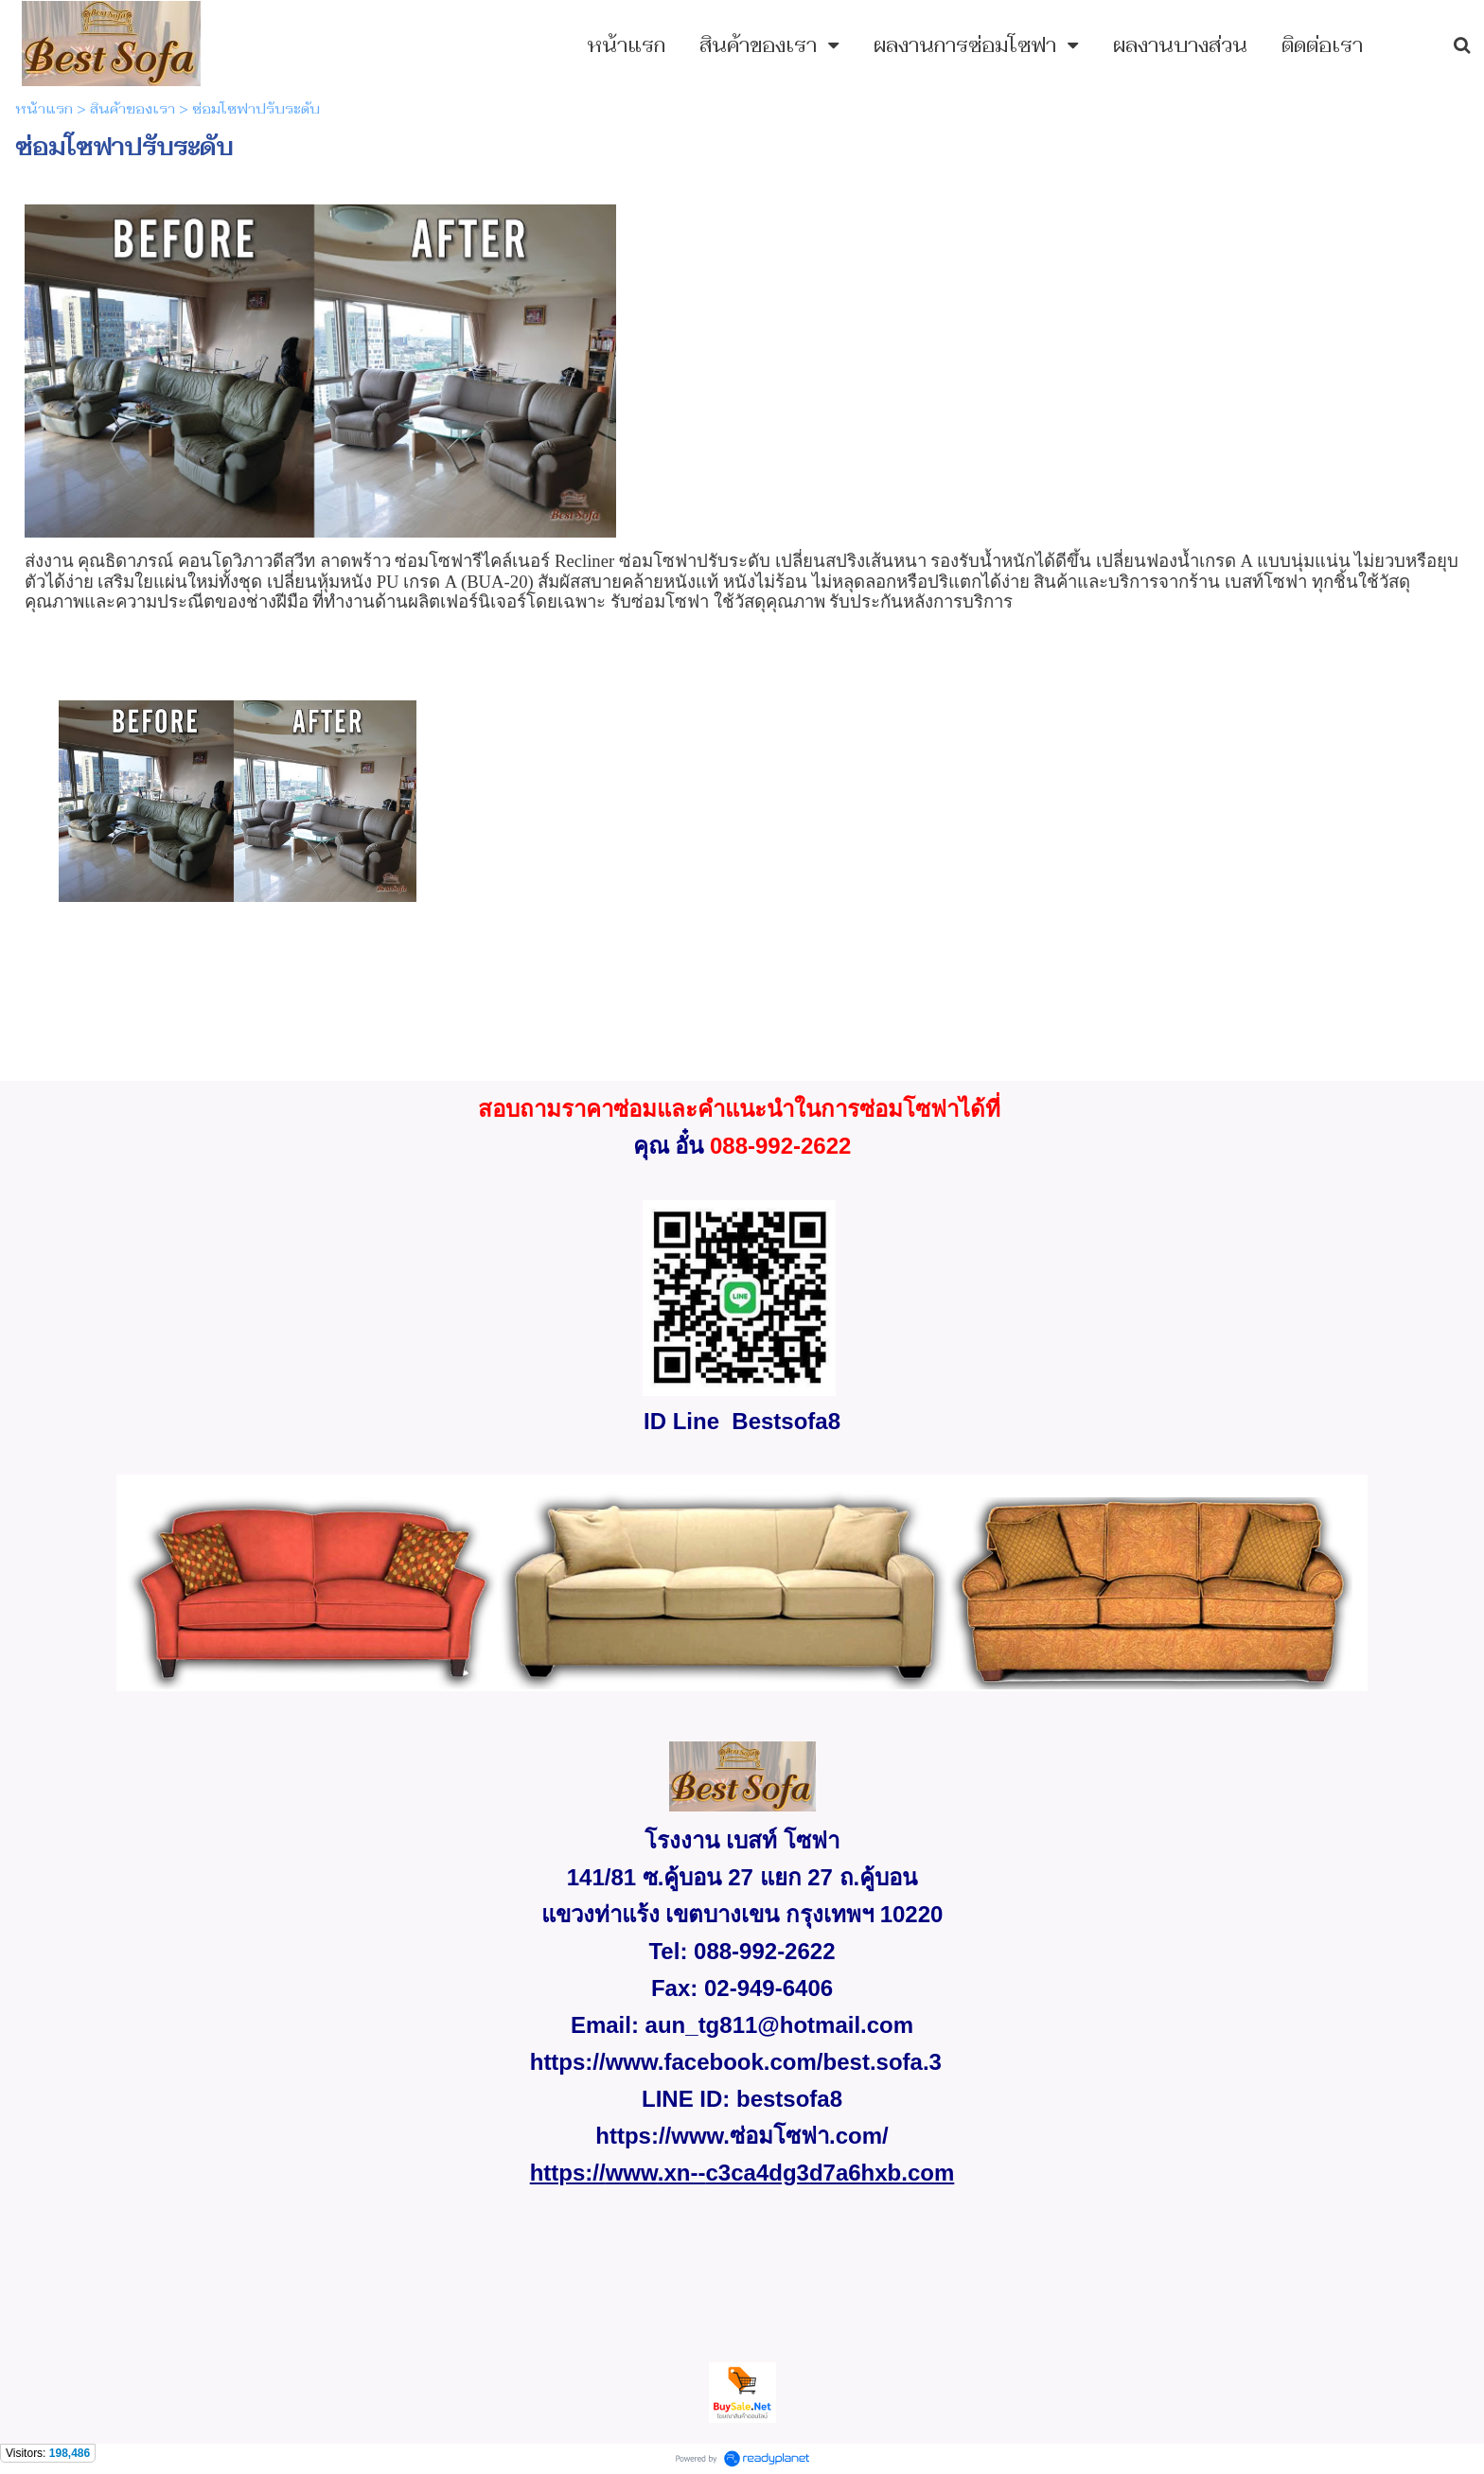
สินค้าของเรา (132, 108)
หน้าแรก (44, 108)
